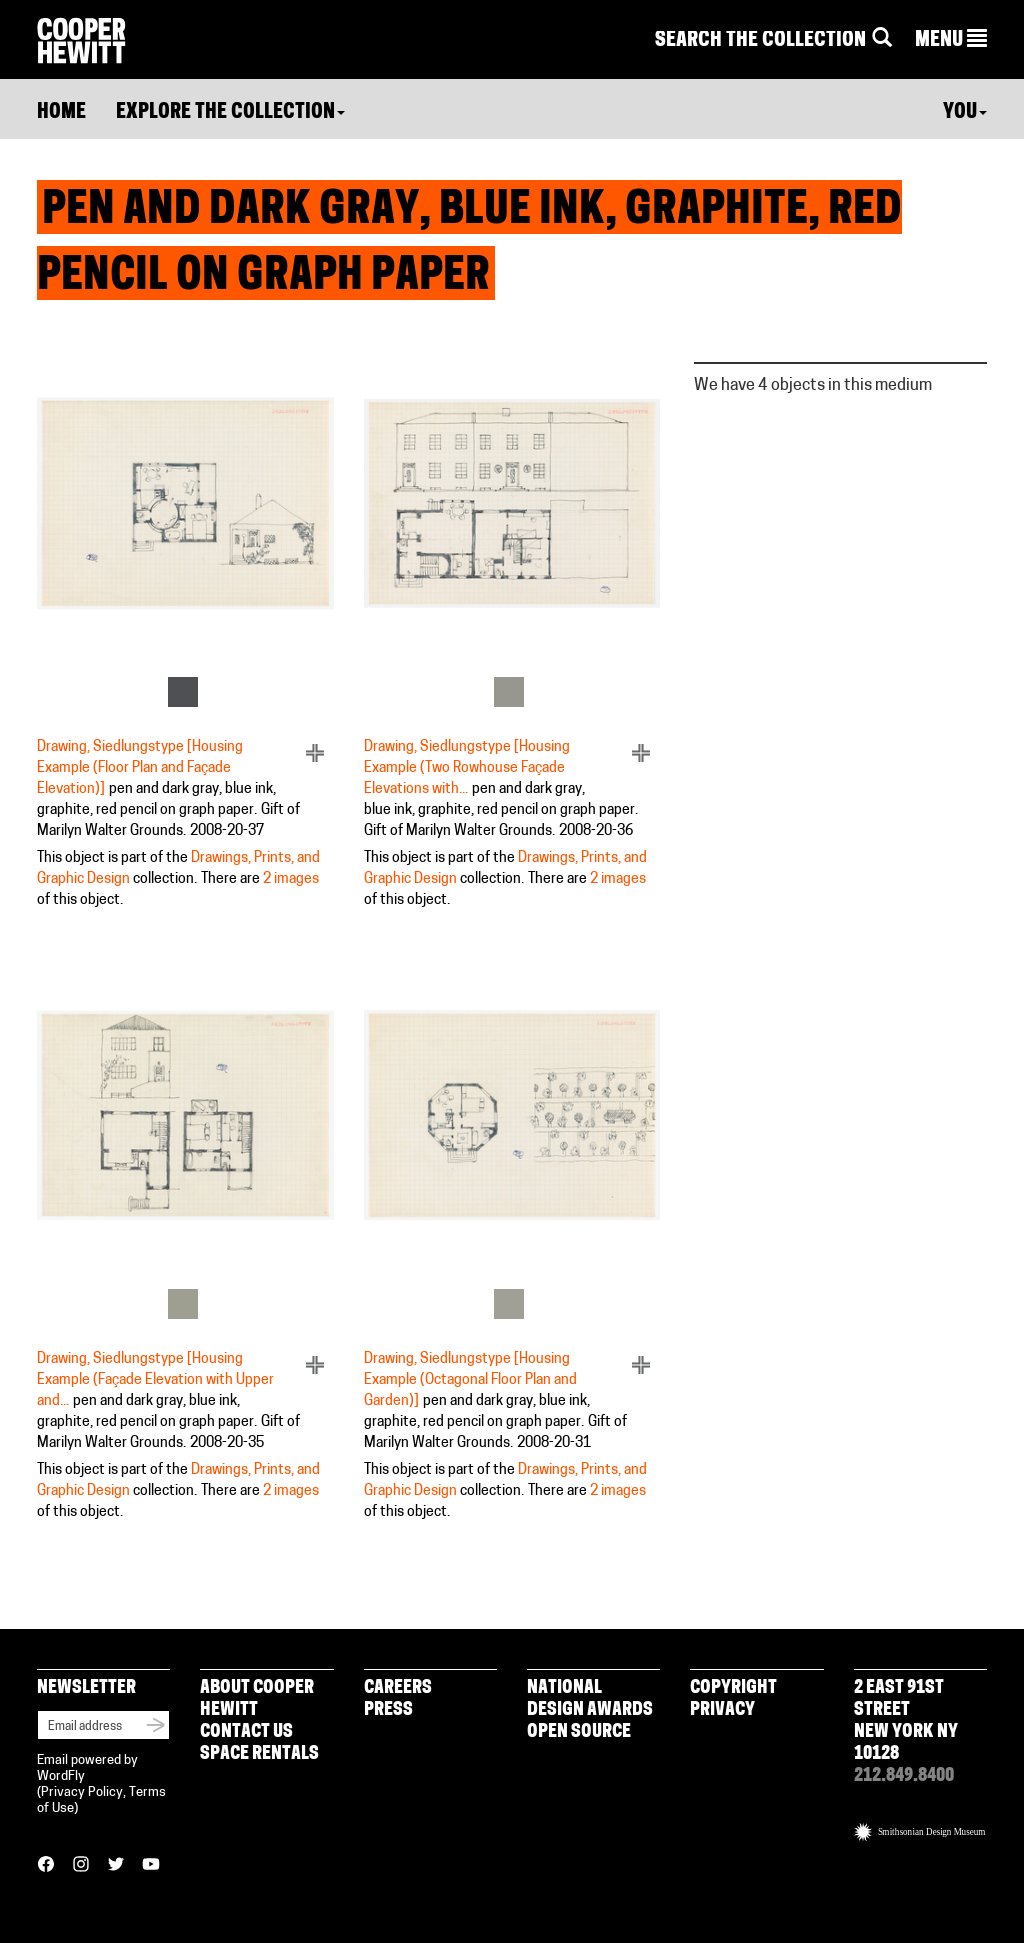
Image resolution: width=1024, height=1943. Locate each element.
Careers (398, 1688)
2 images (291, 879)
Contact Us (246, 1732)
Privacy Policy (82, 1792)
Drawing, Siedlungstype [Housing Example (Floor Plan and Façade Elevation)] (140, 768)
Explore (230, 113)
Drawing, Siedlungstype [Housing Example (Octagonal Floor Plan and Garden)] (470, 1380)
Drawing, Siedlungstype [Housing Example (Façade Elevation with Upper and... (155, 1380)
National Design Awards (590, 1699)
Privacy (722, 1710)
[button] (951, 41)
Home (61, 113)
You (965, 113)
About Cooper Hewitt (257, 1699)
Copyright (733, 1688)
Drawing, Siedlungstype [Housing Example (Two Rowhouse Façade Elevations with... (467, 768)
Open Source (579, 1732)
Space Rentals (259, 1754)
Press (388, 1710)
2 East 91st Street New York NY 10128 (906, 1721)
